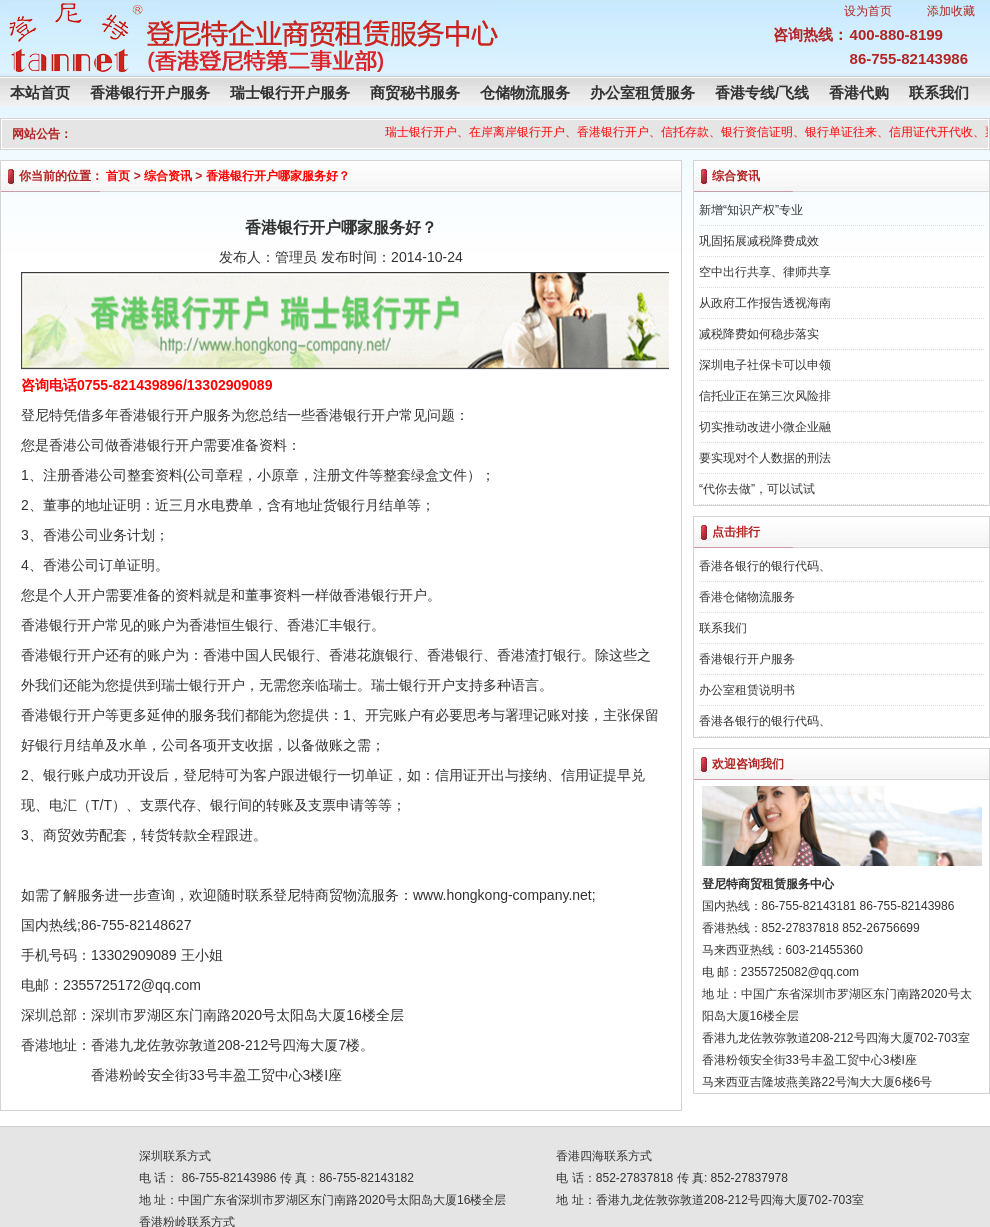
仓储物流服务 (525, 92)
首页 (118, 176)
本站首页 (40, 92)
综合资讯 (168, 176)
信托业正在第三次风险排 (765, 396)
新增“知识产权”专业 (751, 210)
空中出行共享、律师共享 (765, 272)
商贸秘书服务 (415, 92)
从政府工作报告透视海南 (765, 303)
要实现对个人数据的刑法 (765, 458)
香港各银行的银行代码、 (765, 566)
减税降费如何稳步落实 (759, 334)
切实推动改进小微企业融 (765, 427)
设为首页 (868, 11)
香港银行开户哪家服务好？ (278, 176)
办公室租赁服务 (642, 92)
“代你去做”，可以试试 (757, 489)
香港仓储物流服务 (747, 597)
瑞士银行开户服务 (290, 92)
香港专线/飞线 (762, 92)
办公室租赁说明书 (747, 690)
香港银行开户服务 (150, 92)
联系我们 (939, 92)
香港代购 (859, 92)
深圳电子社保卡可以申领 (765, 365)
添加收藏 (951, 11)
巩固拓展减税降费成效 (759, 241)
